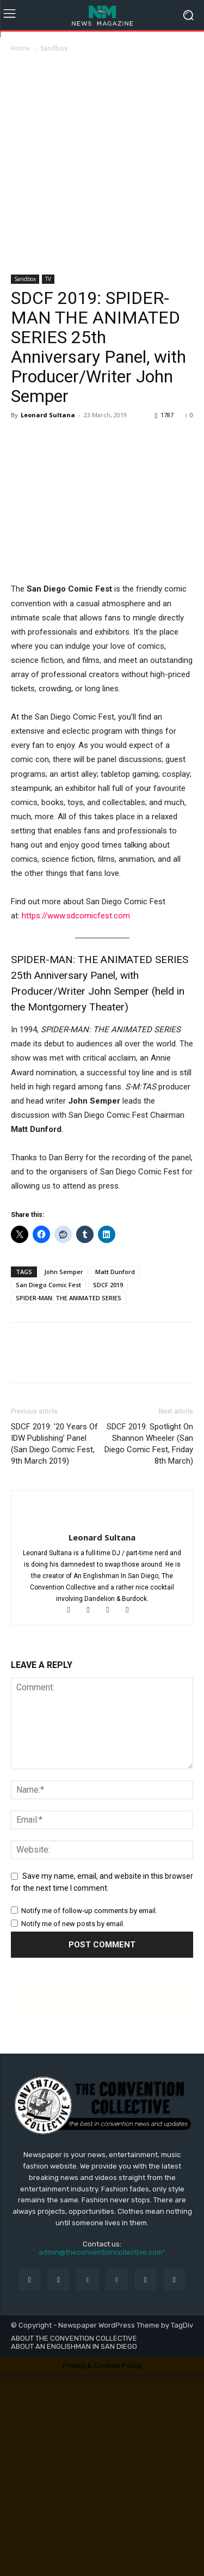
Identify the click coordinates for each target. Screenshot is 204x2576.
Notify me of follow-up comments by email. (89, 1911)
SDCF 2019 (108, 1285)
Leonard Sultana (48, 415)
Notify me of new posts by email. (73, 1924)
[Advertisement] (102, 161)
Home (20, 48)
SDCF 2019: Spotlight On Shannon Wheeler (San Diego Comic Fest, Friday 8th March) (148, 1444)
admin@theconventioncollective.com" (102, 2252)
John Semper (63, 1272)
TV (48, 279)
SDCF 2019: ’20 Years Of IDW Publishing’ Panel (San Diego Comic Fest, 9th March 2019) (54, 1444)
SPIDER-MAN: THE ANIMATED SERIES (68, 1298)
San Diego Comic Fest (48, 1285)
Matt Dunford (115, 1272)
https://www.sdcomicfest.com (76, 916)
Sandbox (53, 48)
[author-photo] (102, 1519)
